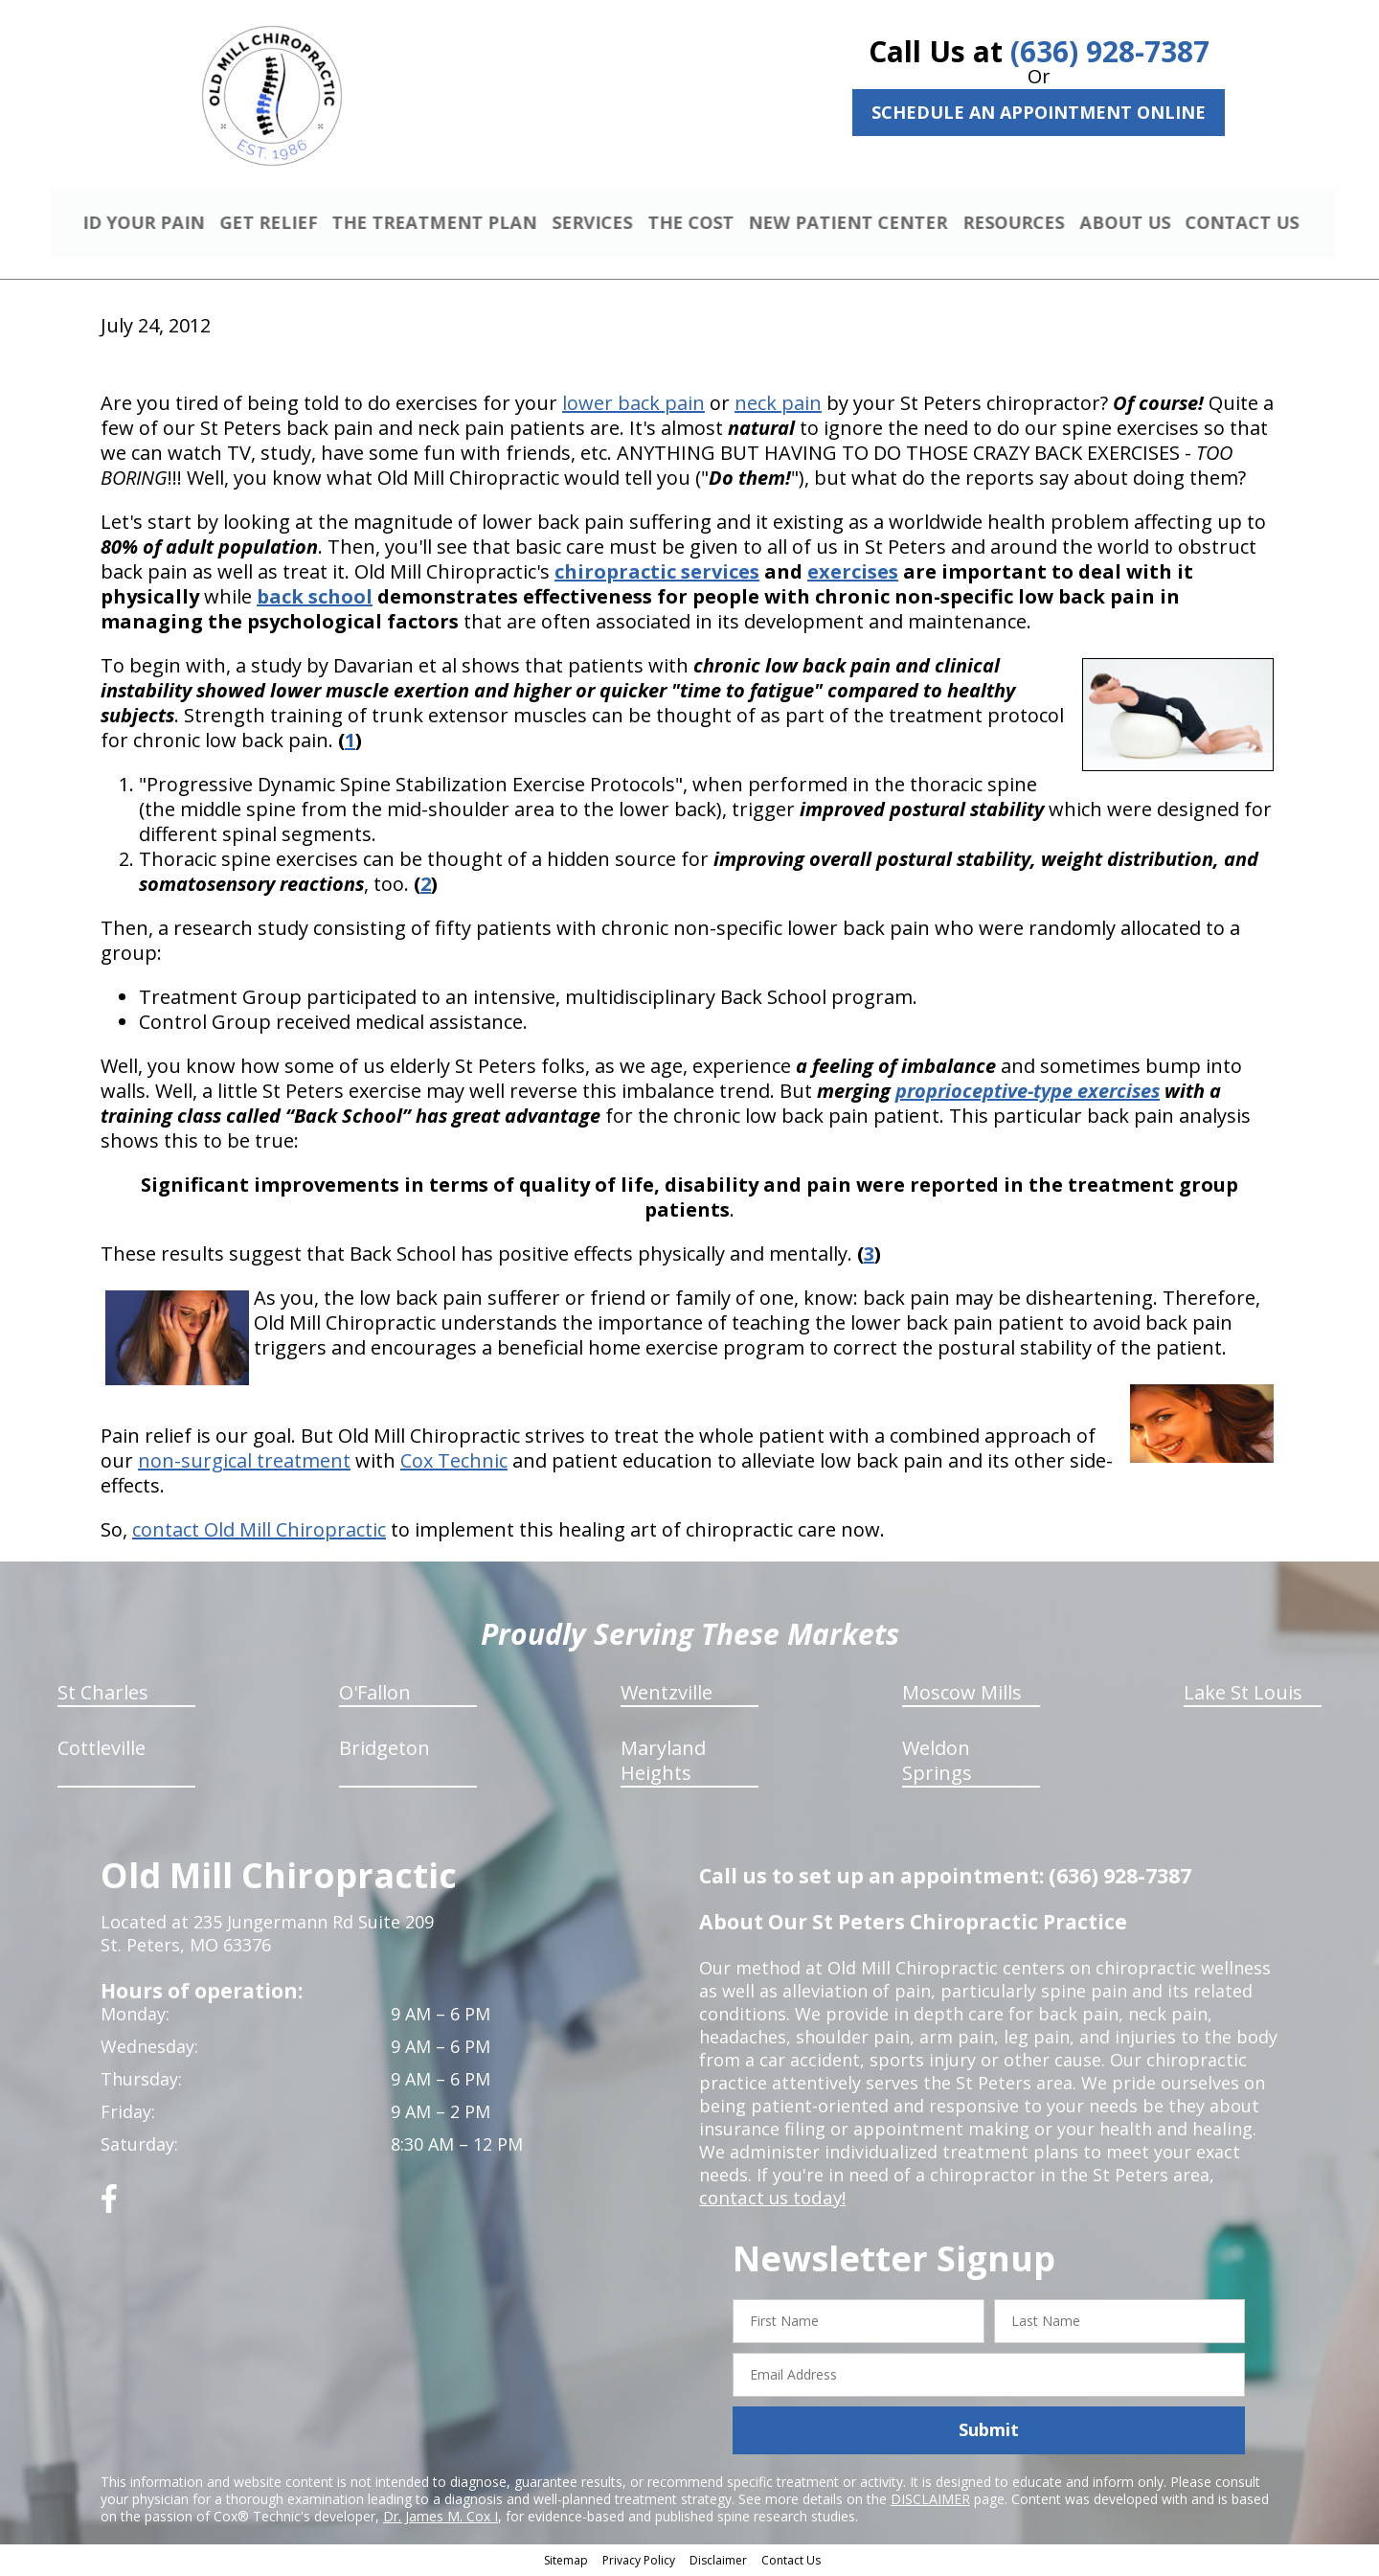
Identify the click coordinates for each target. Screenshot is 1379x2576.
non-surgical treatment (244, 1463)
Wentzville (666, 1695)
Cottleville (101, 1751)
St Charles (102, 1695)
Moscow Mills (962, 1695)
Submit (989, 2432)
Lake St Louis (1243, 1695)
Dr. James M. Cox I (440, 2518)
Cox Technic (454, 1463)
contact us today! (770, 2200)
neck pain (778, 406)
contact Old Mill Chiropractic (259, 1532)
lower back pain (633, 406)
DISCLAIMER (930, 2501)
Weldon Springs (937, 1763)
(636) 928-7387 (1109, 51)
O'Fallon (375, 1695)
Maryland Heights (663, 1763)
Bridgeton (384, 1751)
